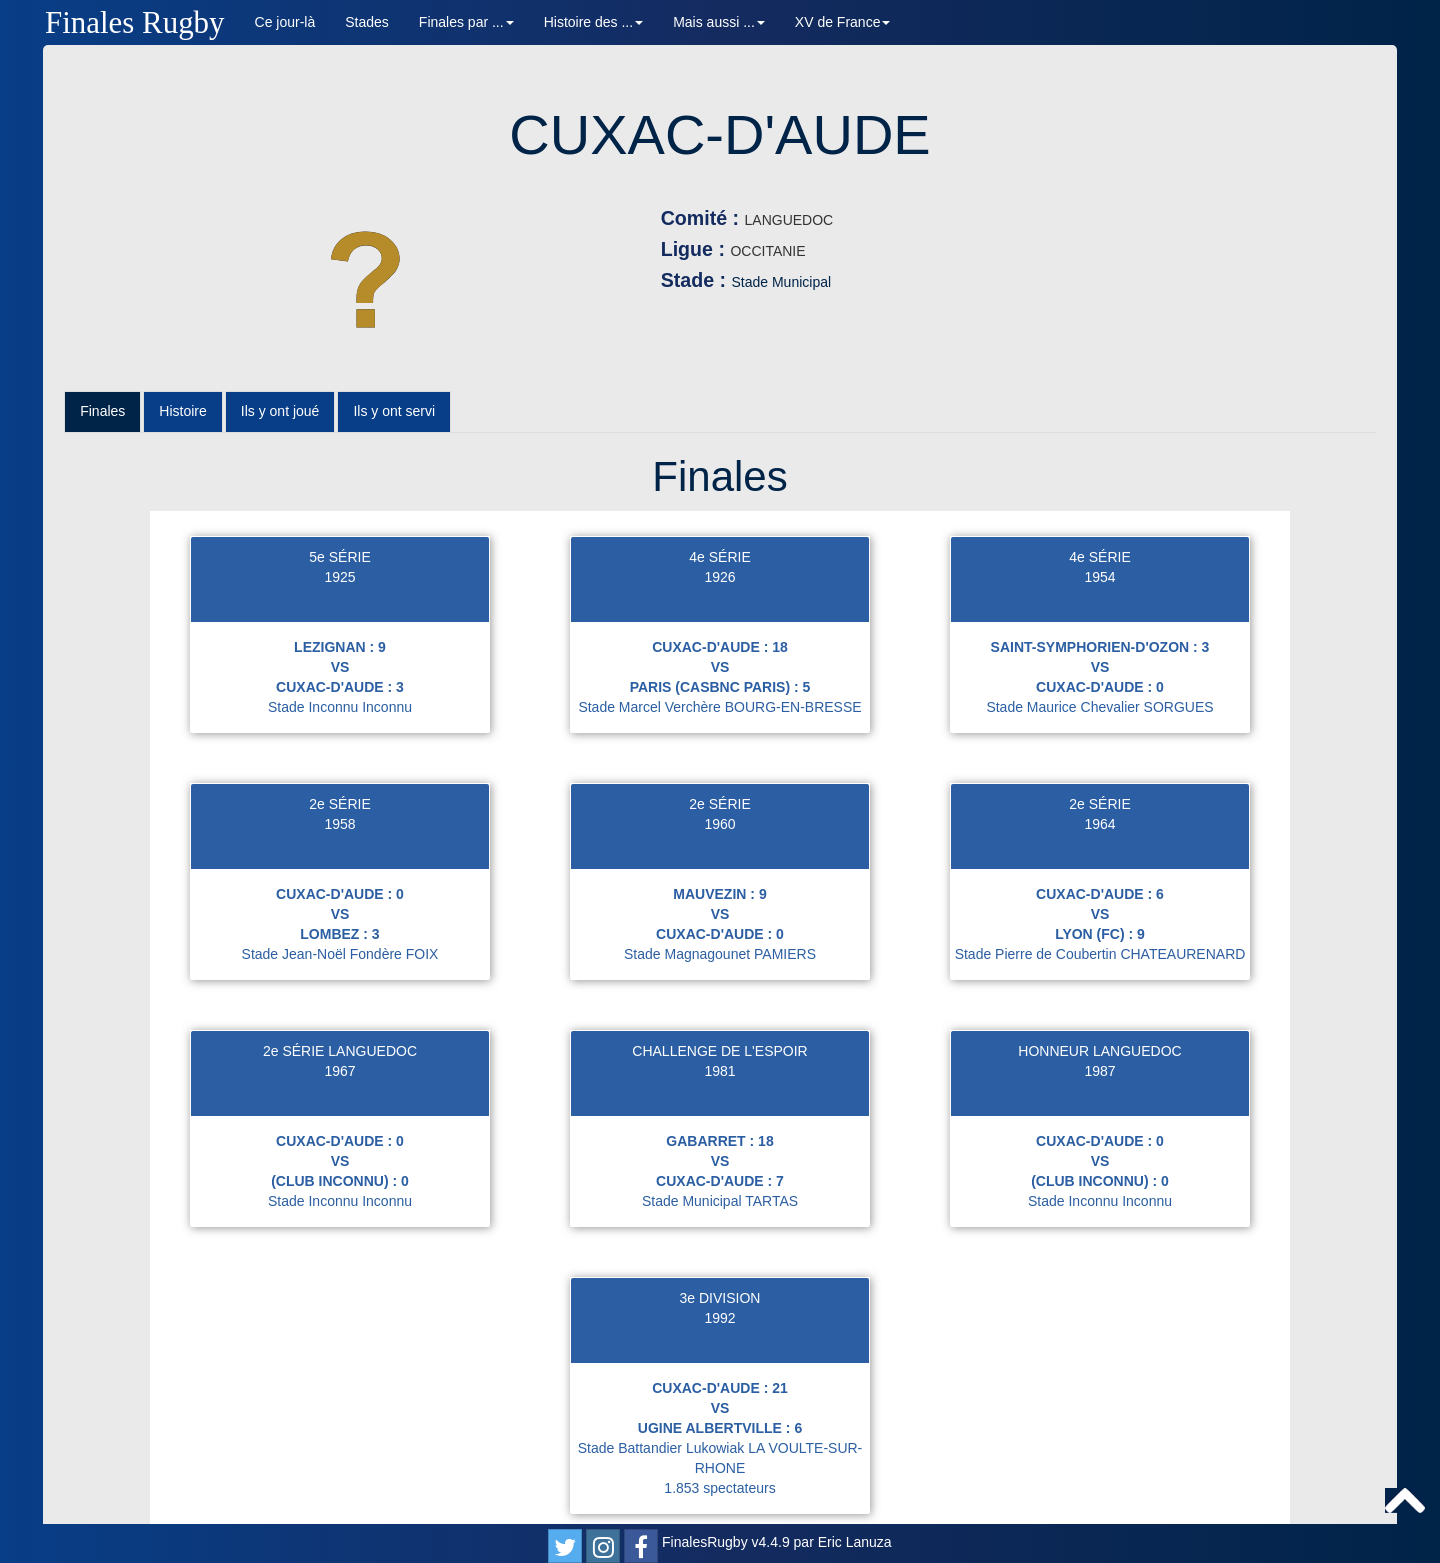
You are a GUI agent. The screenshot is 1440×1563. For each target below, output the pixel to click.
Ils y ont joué (280, 352)
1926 (719, 517)
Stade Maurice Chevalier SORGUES (1099, 647)
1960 (719, 764)
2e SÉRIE (339, 744)
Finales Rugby (135, 22)
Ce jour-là (285, 22)
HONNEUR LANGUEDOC (1099, 991)
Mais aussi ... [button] (719, 22)
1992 (719, 1258)
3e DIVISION (720, 1238)
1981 (719, 1011)
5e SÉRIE (339, 497)
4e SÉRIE (719, 497)
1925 (339, 517)
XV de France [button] (843, 22)
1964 (1099, 764)
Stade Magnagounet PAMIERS (720, 894)
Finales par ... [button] (466, 22)
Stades (367, 22)
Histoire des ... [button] (593, 22)
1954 (1099, 517)
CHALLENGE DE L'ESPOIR (719, 991)
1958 (339, 764)
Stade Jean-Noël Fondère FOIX (340, 894)
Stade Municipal (659, 282)
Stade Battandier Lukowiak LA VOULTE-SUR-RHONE (720, 1398)
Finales (102, 352)
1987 (1099, 1011)
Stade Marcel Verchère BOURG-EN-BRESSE (719, 647)
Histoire (182, 352)
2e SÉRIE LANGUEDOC (340, 991)
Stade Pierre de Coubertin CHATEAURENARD (1100, 894)
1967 (339, 1011)
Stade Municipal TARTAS (720, 1141)
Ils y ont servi (394, 352)
